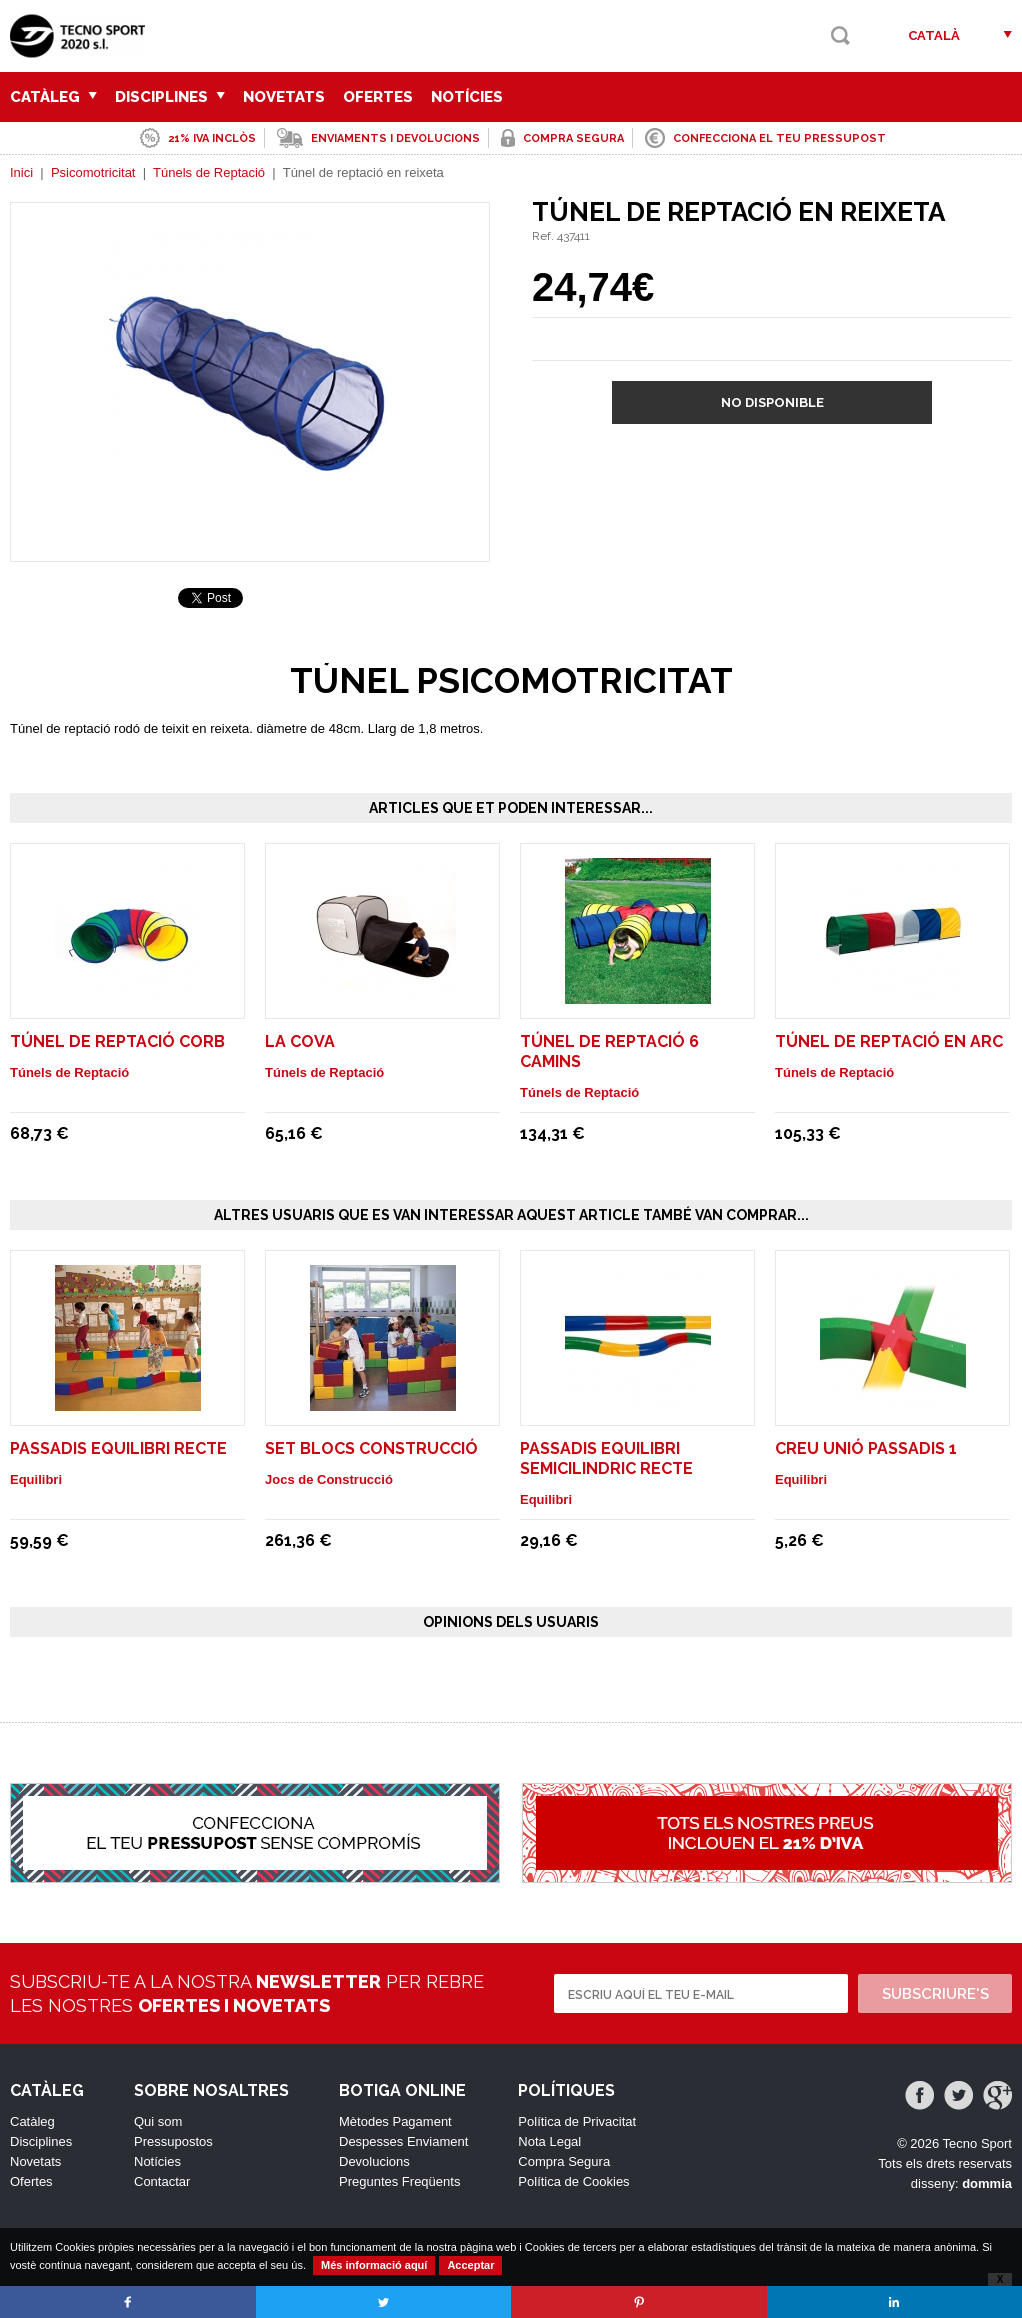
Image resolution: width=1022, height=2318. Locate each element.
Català (934, 35)
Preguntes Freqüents (399, 2181)
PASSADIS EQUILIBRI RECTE (118, 1448)
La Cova (300, 1041)
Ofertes (378, 97)
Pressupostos (173, 2141)
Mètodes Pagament (395, 2121)
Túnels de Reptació (209, 172)
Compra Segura (564, 2161)
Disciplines (170, 97)
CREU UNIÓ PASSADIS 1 (866, 1448)
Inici (21, 172)
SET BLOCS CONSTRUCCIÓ (371, 1448)
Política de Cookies (573, 2181)
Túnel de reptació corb (117, 1041)
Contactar (162, 2181)
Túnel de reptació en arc (889, 1041)
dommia (987, 2183)
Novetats (284, 97)
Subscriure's (935, 1994)
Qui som (158, 2121)
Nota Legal (549, 2141)
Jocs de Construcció (329, 1479)
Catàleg (53, 97)
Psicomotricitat (93, 172)
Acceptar (470, 2265)
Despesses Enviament (403, 2141)
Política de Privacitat (577, 2121)
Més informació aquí (374, 2265)
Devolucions (374, 2161)
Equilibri (36, 1479)
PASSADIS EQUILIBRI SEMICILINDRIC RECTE (606, 1458)
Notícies (467, 97)
